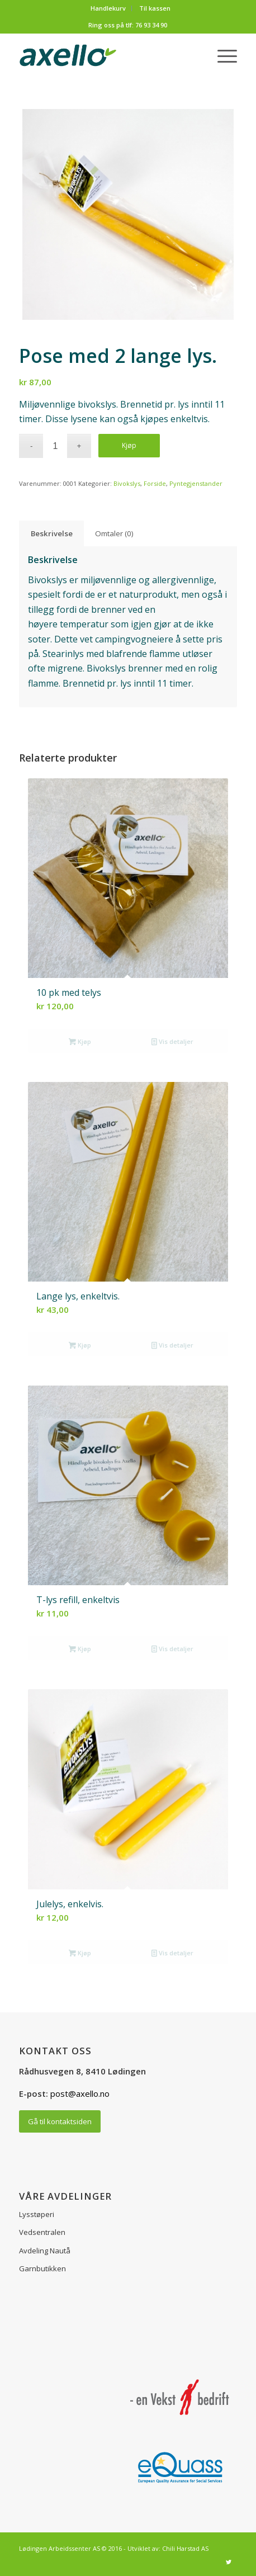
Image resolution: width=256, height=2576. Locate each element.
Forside (155, 483)
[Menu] (221, 55)
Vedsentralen (42, 2232)
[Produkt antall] (55, 446)
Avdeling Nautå (44, 2251)
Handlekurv (108, 8)
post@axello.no (80, 2093)
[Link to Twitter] (228, 2562)
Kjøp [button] (80, 1041)
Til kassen (154, 8)
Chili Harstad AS (185, 2548)
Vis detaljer (172, 1041)
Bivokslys (126, 483)
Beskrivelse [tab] (52, 533)
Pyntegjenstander (195, 483)
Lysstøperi (36, 2214)
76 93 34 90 (151, 25)
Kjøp (129, 445)
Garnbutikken (42, 2268)
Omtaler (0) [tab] (114, 533)
